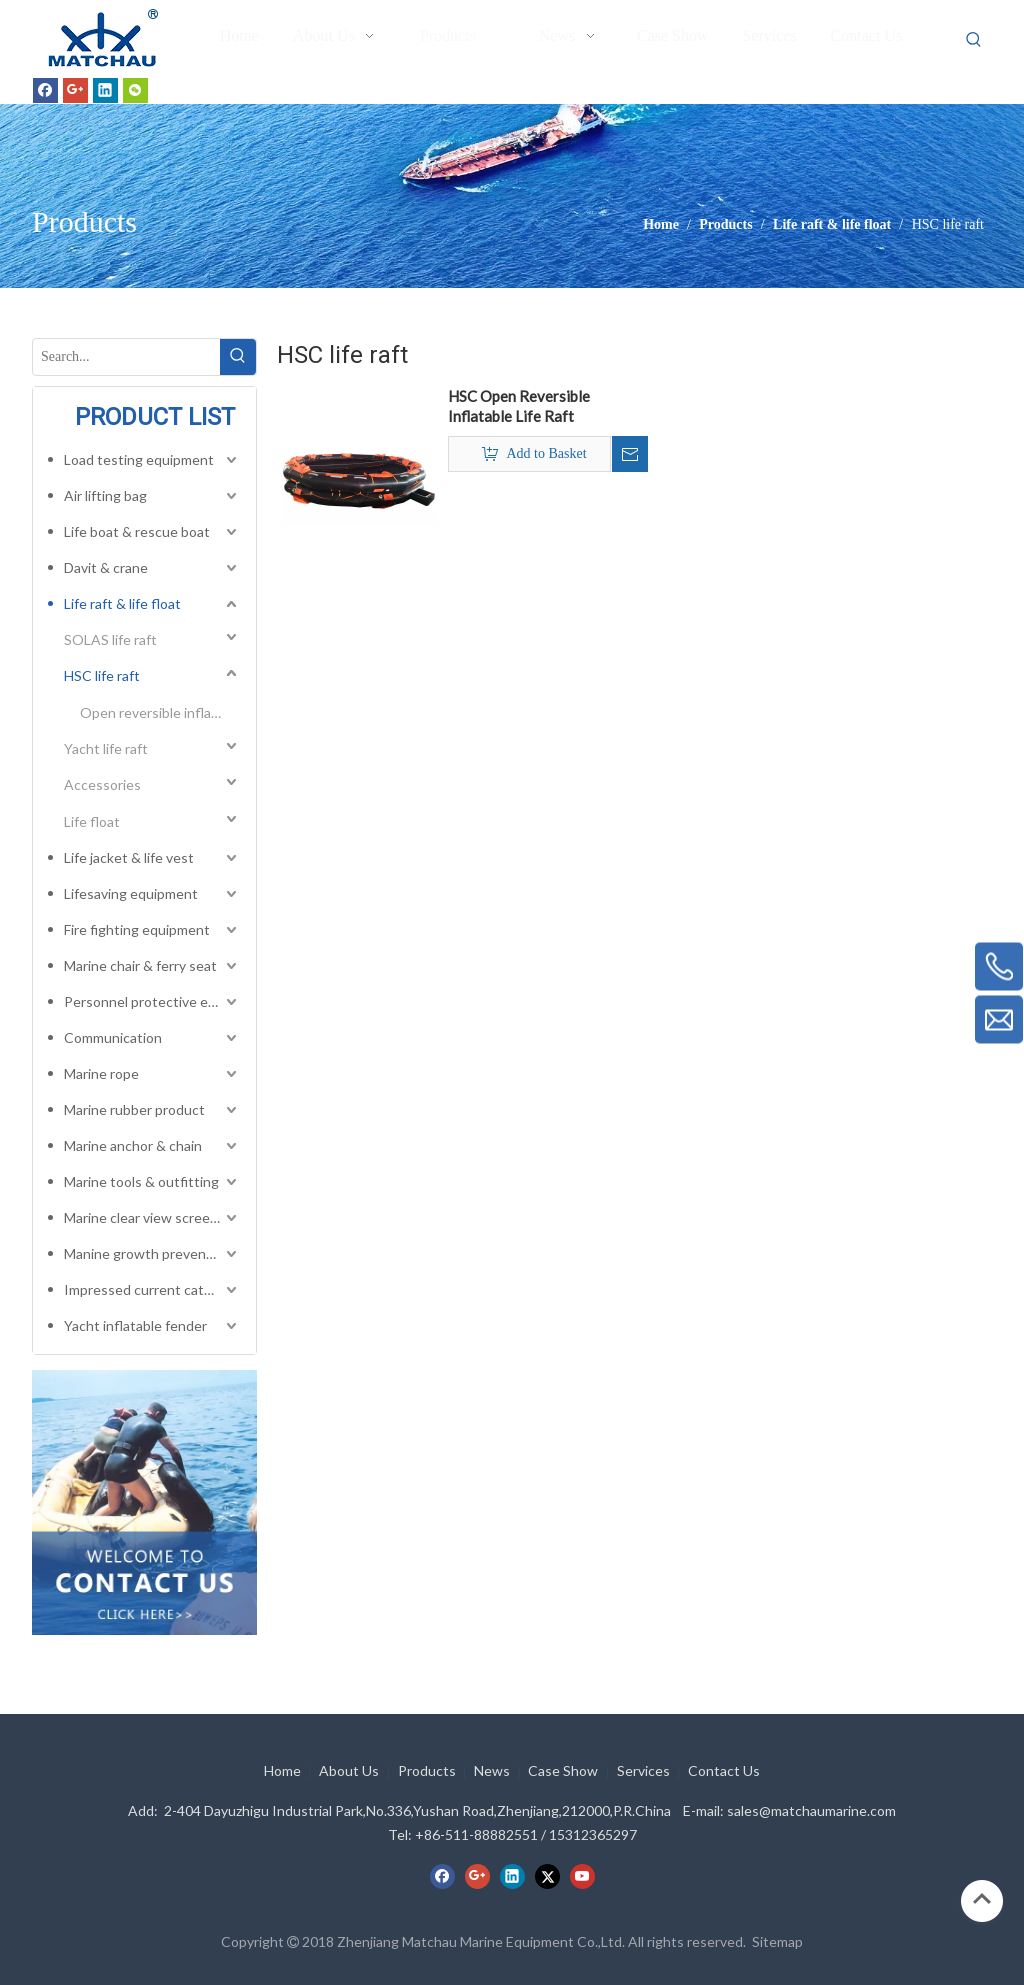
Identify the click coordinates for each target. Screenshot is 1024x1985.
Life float (92, 821)
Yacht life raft (106, 748)
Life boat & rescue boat (137, 531)
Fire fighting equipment (137, 929)
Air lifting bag (105, 495)
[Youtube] (582, 1876)
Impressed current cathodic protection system (152, 1289)
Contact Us (724, 1770)
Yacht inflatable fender (135, 1325)
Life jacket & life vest (129, 857)
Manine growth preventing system (152, 1253)
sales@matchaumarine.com (811, 1810)
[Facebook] (45, 90)
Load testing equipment (139, 459)
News (492, 1770)
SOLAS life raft (110, 639)
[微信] (135, 90)
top (982, 1899)
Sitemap (777, 1941)
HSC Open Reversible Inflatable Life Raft (519, 406)
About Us (349, 1770)
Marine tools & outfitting (141, 1181)
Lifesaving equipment (131, 893)
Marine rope (101, 1073)
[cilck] (144, 1502)
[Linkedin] (105, 90)
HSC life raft (102, 675)
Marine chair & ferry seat (140, 965)
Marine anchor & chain (133, 1145)
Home (282, 1770)
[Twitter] (547, 1876)
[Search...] (126, 357)
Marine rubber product (134, 1109)
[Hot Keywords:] (974, 40)
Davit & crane (106, 567)
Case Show (563, 1770)
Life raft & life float (122, 603)
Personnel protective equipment (152, 1001)
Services (643, 1770)
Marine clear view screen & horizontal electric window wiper (152, 1217)
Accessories (102, 784)
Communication (113, 1037)
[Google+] (75, 90)
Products (427, 1770)
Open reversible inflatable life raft (160, 712)
